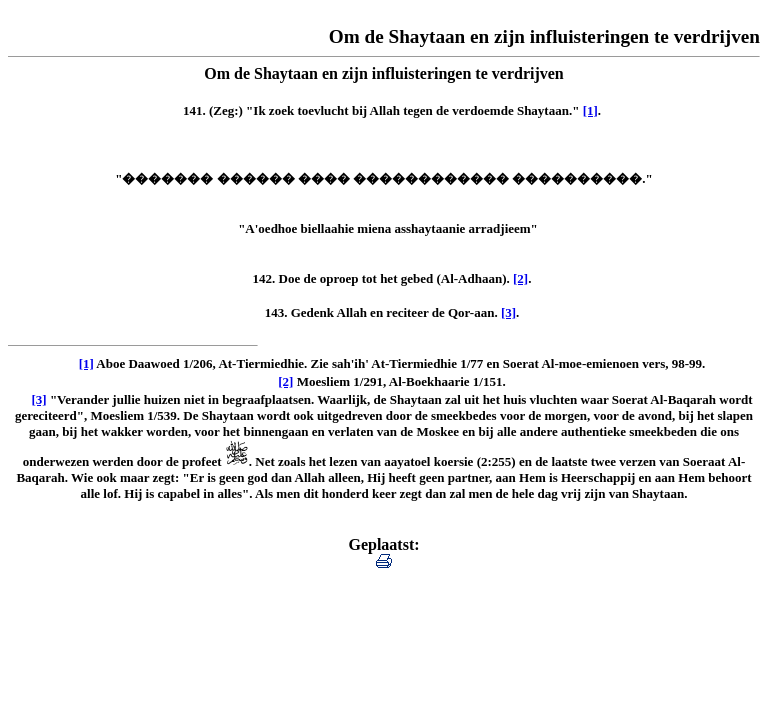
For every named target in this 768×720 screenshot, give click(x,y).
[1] (590, 110)
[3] (508, 312)
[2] (520, 278)
